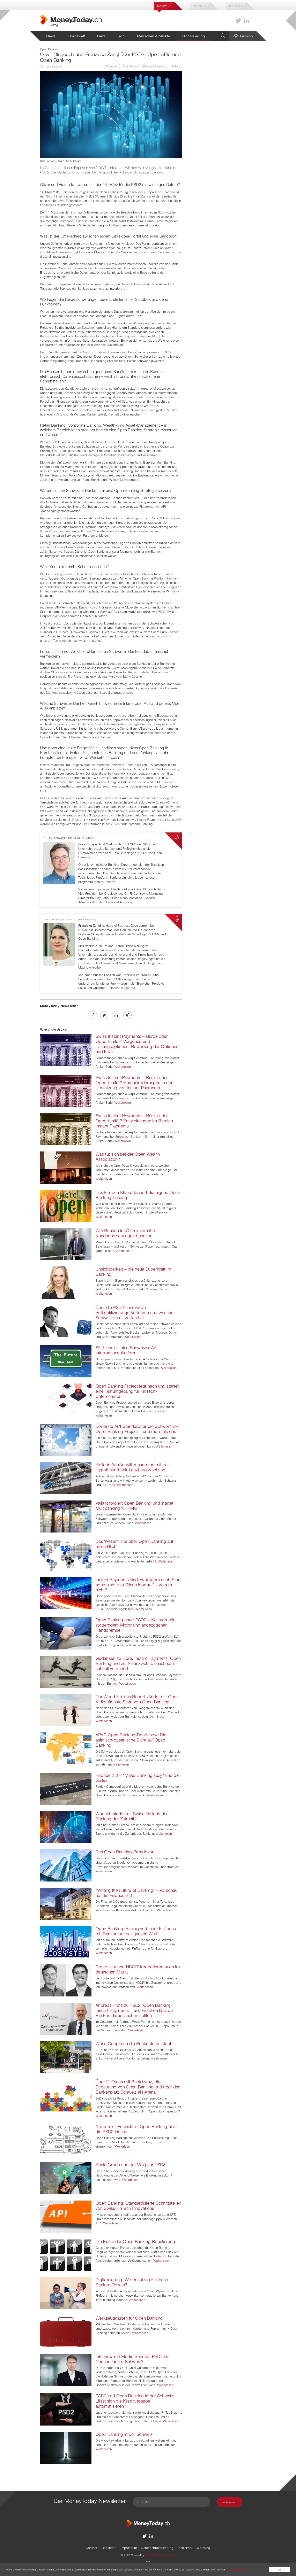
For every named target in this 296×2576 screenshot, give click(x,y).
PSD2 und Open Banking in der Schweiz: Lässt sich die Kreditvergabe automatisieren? (135, 2401)
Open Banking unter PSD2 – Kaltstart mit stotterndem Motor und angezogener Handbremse (135, 1625)
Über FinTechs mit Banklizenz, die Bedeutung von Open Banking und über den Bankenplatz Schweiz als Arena (138, 2087)
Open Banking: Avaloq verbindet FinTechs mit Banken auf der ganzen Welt (136, 1931)
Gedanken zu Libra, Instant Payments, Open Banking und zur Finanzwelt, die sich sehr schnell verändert (138, 1663)
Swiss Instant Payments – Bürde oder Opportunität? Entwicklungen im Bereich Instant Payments (134, 1120)
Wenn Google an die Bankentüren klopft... (136, 2043)
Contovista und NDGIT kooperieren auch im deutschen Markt (138, 1969)
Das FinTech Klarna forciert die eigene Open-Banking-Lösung (139, 1195)
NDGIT (147, 844)
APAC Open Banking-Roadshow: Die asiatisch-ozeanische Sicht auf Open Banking (131, 1740)
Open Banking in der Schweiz (124, 2434)
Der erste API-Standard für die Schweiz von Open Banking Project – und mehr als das (137, 1428)
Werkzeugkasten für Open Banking (129, 2318)
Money (162, 6)
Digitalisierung (193, 36)
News (51, 36)
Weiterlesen (122, 1066)
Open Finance (130, 66)
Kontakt (91, 2548)
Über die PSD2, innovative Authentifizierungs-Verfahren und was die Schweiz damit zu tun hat (134, 1312)
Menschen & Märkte (153, 36)
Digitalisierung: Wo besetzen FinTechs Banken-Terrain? (132, 2282)
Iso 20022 (235, 6)
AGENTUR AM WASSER (160, 2555)
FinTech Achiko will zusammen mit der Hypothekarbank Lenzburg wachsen (132, 1467)
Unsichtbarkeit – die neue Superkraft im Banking (133, 1271)
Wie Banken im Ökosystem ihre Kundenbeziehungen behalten (126, 1233)
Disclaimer (184, 2548)
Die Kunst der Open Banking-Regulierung (135, 2241)
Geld (101, 36)
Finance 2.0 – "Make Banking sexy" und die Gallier (137, 1777)
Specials (199, 6)
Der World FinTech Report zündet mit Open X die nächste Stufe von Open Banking (137, 1699)
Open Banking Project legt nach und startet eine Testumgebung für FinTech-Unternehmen (137, 1391)
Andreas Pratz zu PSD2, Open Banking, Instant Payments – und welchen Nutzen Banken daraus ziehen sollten (134, 2010)
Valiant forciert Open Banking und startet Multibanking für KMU (134, 1505)
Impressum (129, 2548)
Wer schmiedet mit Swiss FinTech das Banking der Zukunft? (132, 1816)
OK (279, 2569)
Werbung (203, 2548)
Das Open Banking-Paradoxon (125, 1851)
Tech (121, 36)
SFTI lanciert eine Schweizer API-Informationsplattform (127, 1350)
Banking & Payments (154, 66)
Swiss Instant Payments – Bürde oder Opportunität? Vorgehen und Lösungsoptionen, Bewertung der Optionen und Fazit (137, 1043)
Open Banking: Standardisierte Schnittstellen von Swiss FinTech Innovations (138, 2205)
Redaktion (109, 2548)
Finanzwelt (76, 36)
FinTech (176, 66)
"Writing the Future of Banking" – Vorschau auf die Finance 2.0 (137, 1892)
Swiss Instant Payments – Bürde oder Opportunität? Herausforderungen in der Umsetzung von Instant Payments (134, 1082)
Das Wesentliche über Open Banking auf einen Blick (134, 1543)
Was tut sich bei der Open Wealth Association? (128, 1156)
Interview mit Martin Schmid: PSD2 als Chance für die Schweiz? (132, 2359)
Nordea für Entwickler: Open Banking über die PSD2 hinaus (136, 2129)
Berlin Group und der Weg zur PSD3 (131, 2164)
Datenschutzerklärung (157, 2548)
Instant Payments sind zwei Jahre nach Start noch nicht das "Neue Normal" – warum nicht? (138, 1584)
